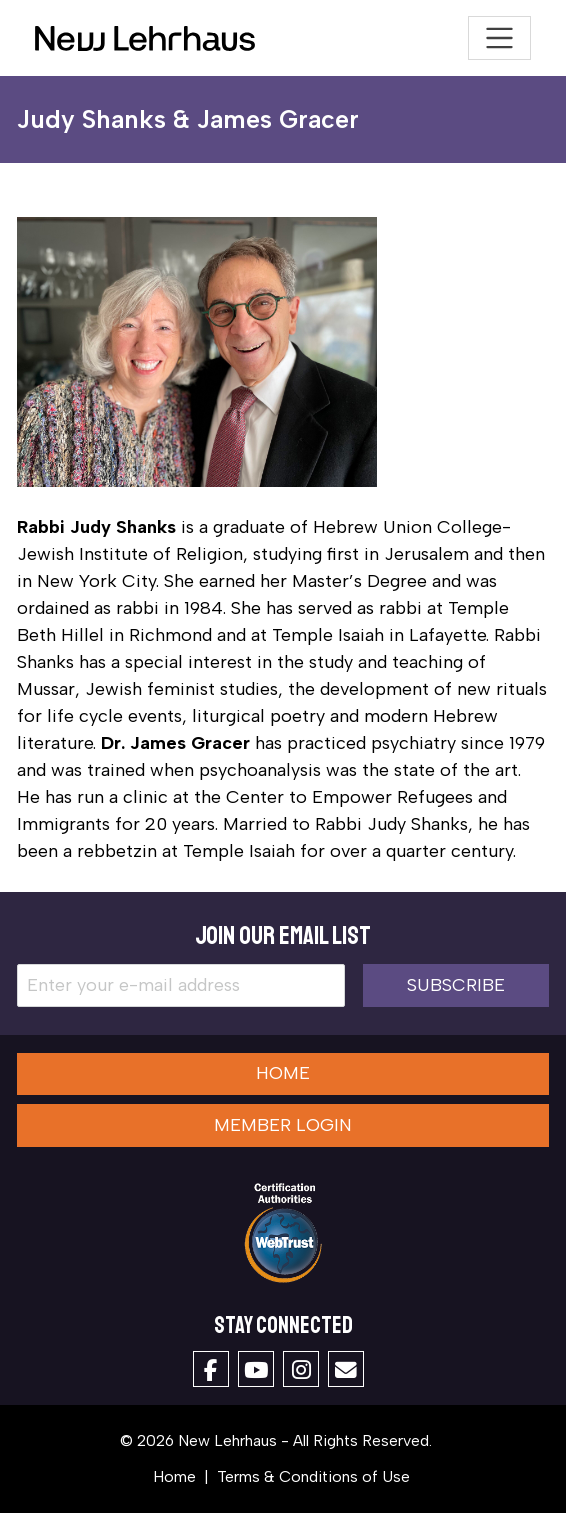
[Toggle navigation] (499, 38)
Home (283, 1073)
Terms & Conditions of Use (313, 1476)
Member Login (283, 1125)
